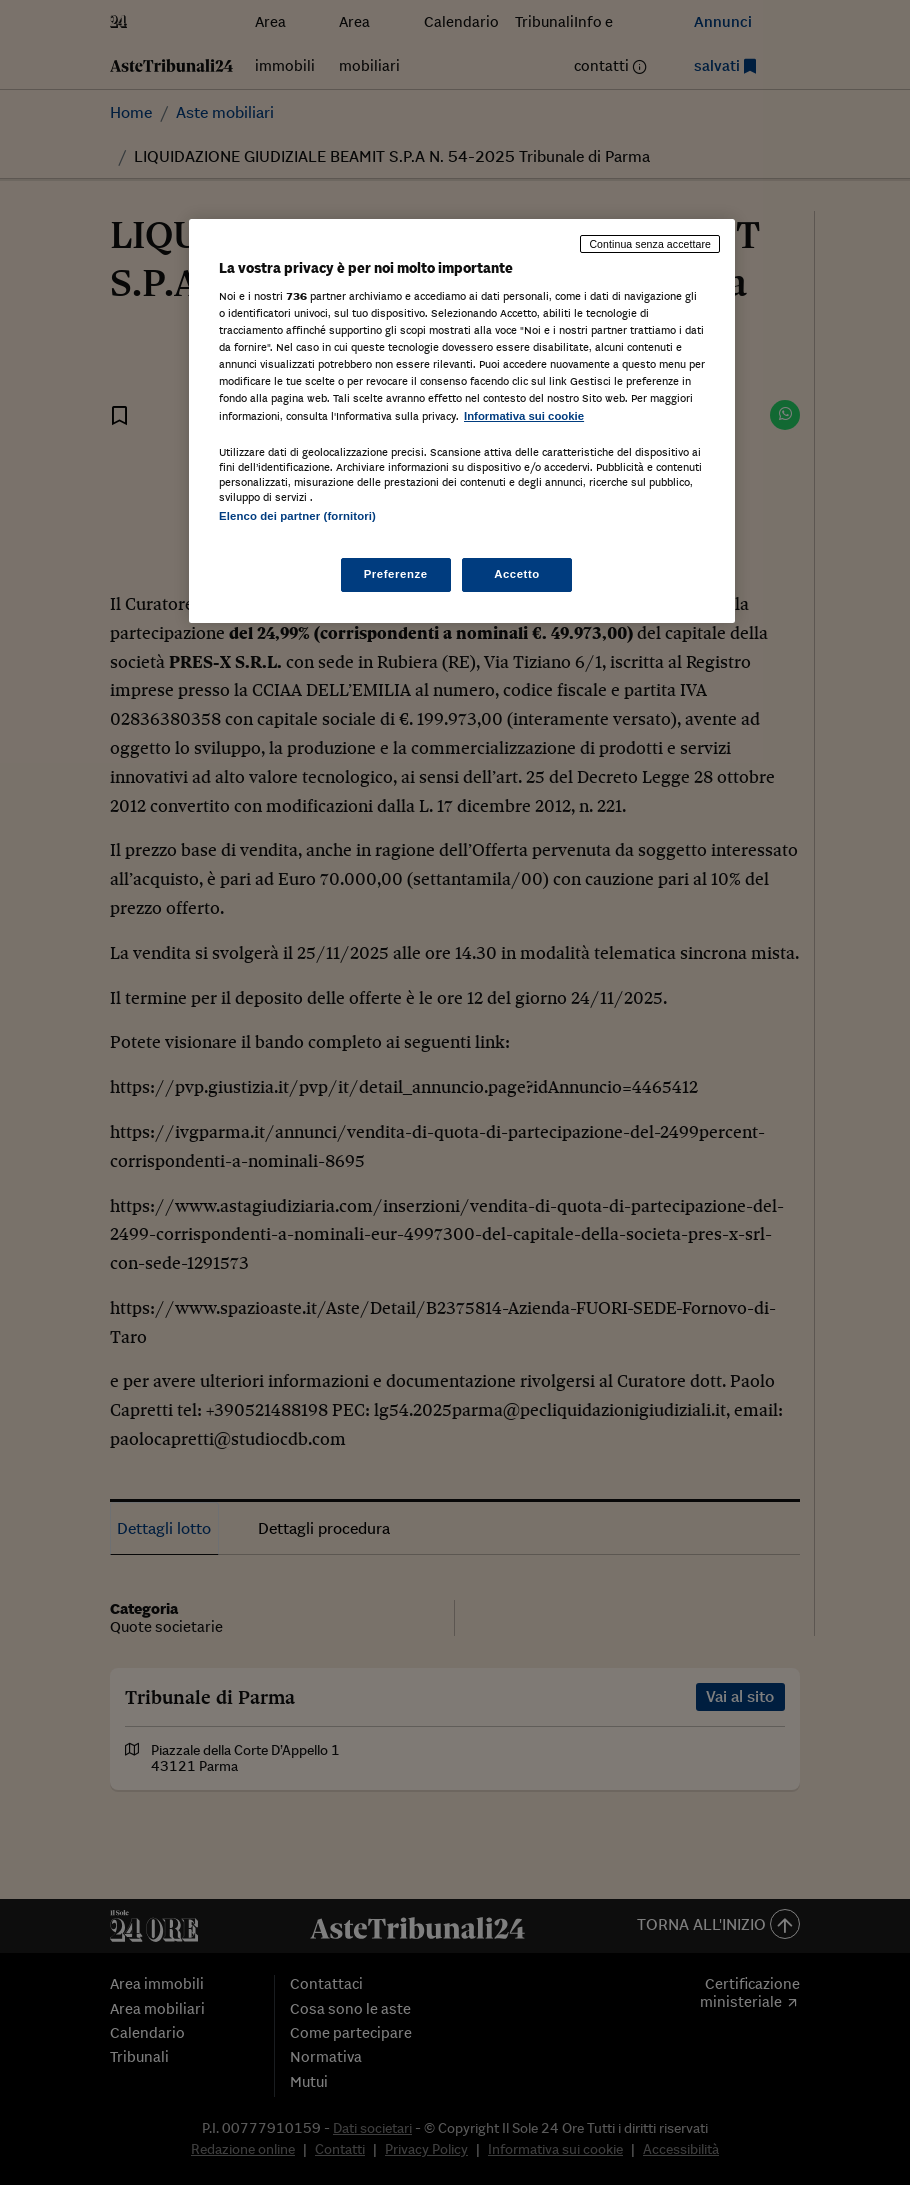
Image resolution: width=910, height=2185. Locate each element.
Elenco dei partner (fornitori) (297, 516)
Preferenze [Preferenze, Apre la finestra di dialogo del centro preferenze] (396, 574)
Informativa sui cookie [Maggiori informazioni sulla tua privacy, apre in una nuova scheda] (524, 416)
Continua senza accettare (650, 244)
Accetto (517, 574)
